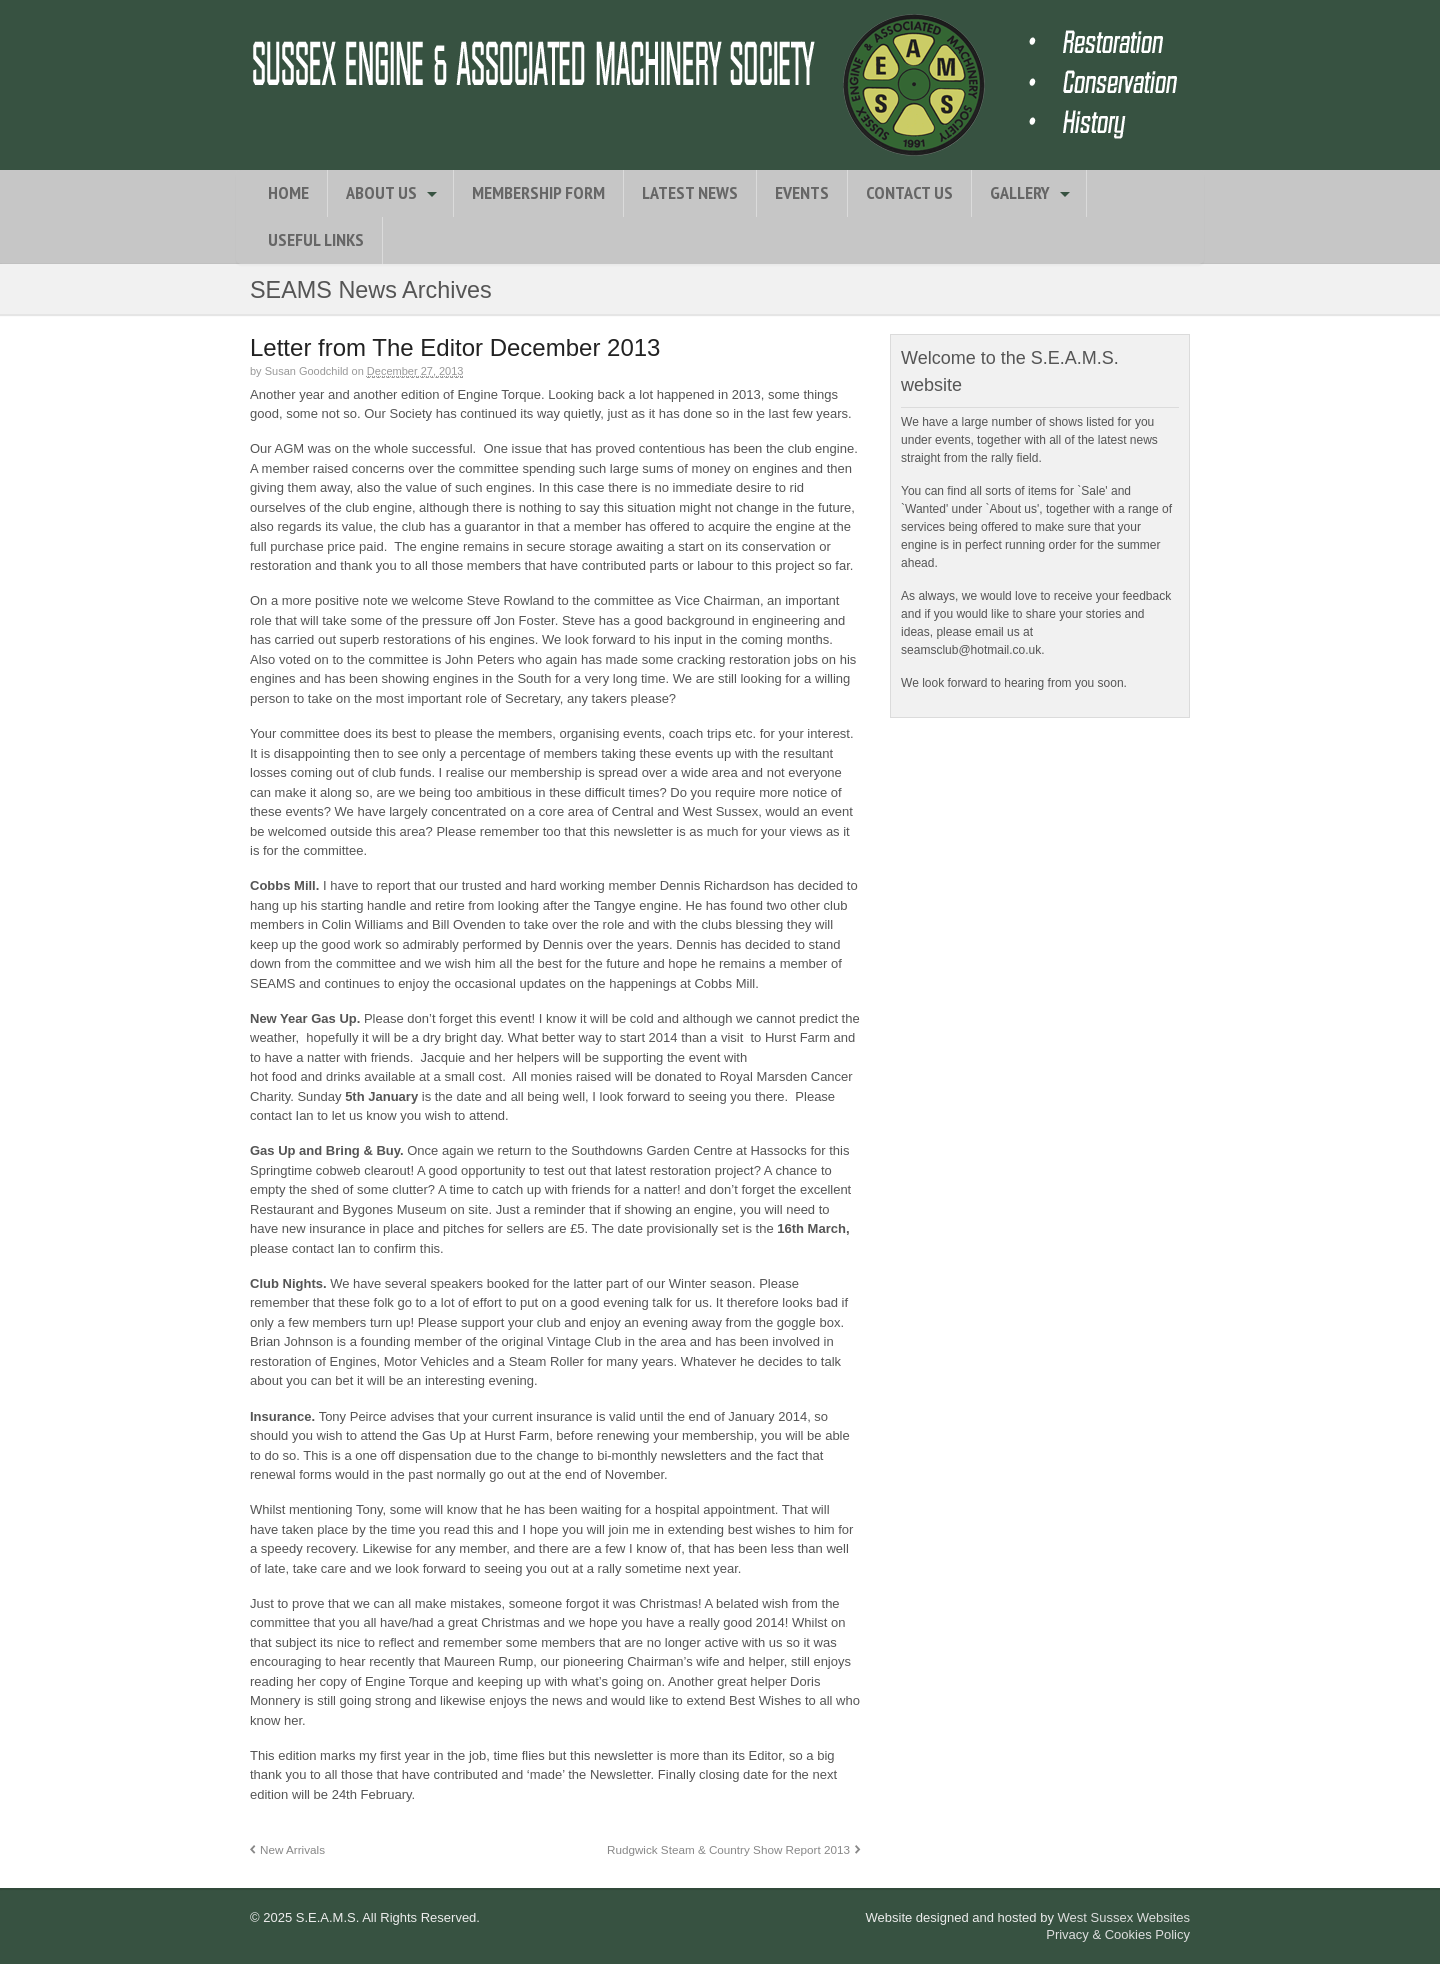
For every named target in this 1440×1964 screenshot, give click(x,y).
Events (802, 192)
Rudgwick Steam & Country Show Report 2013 (728, 1849)
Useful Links (316, 239)
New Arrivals (292, 1849)
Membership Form (538, 192)
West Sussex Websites (1124, 1917)
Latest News (690, 192)
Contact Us (909, 192)
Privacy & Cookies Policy (1118, 1934)
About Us (381, 192)
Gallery (1020, 192)
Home (288, 192)
